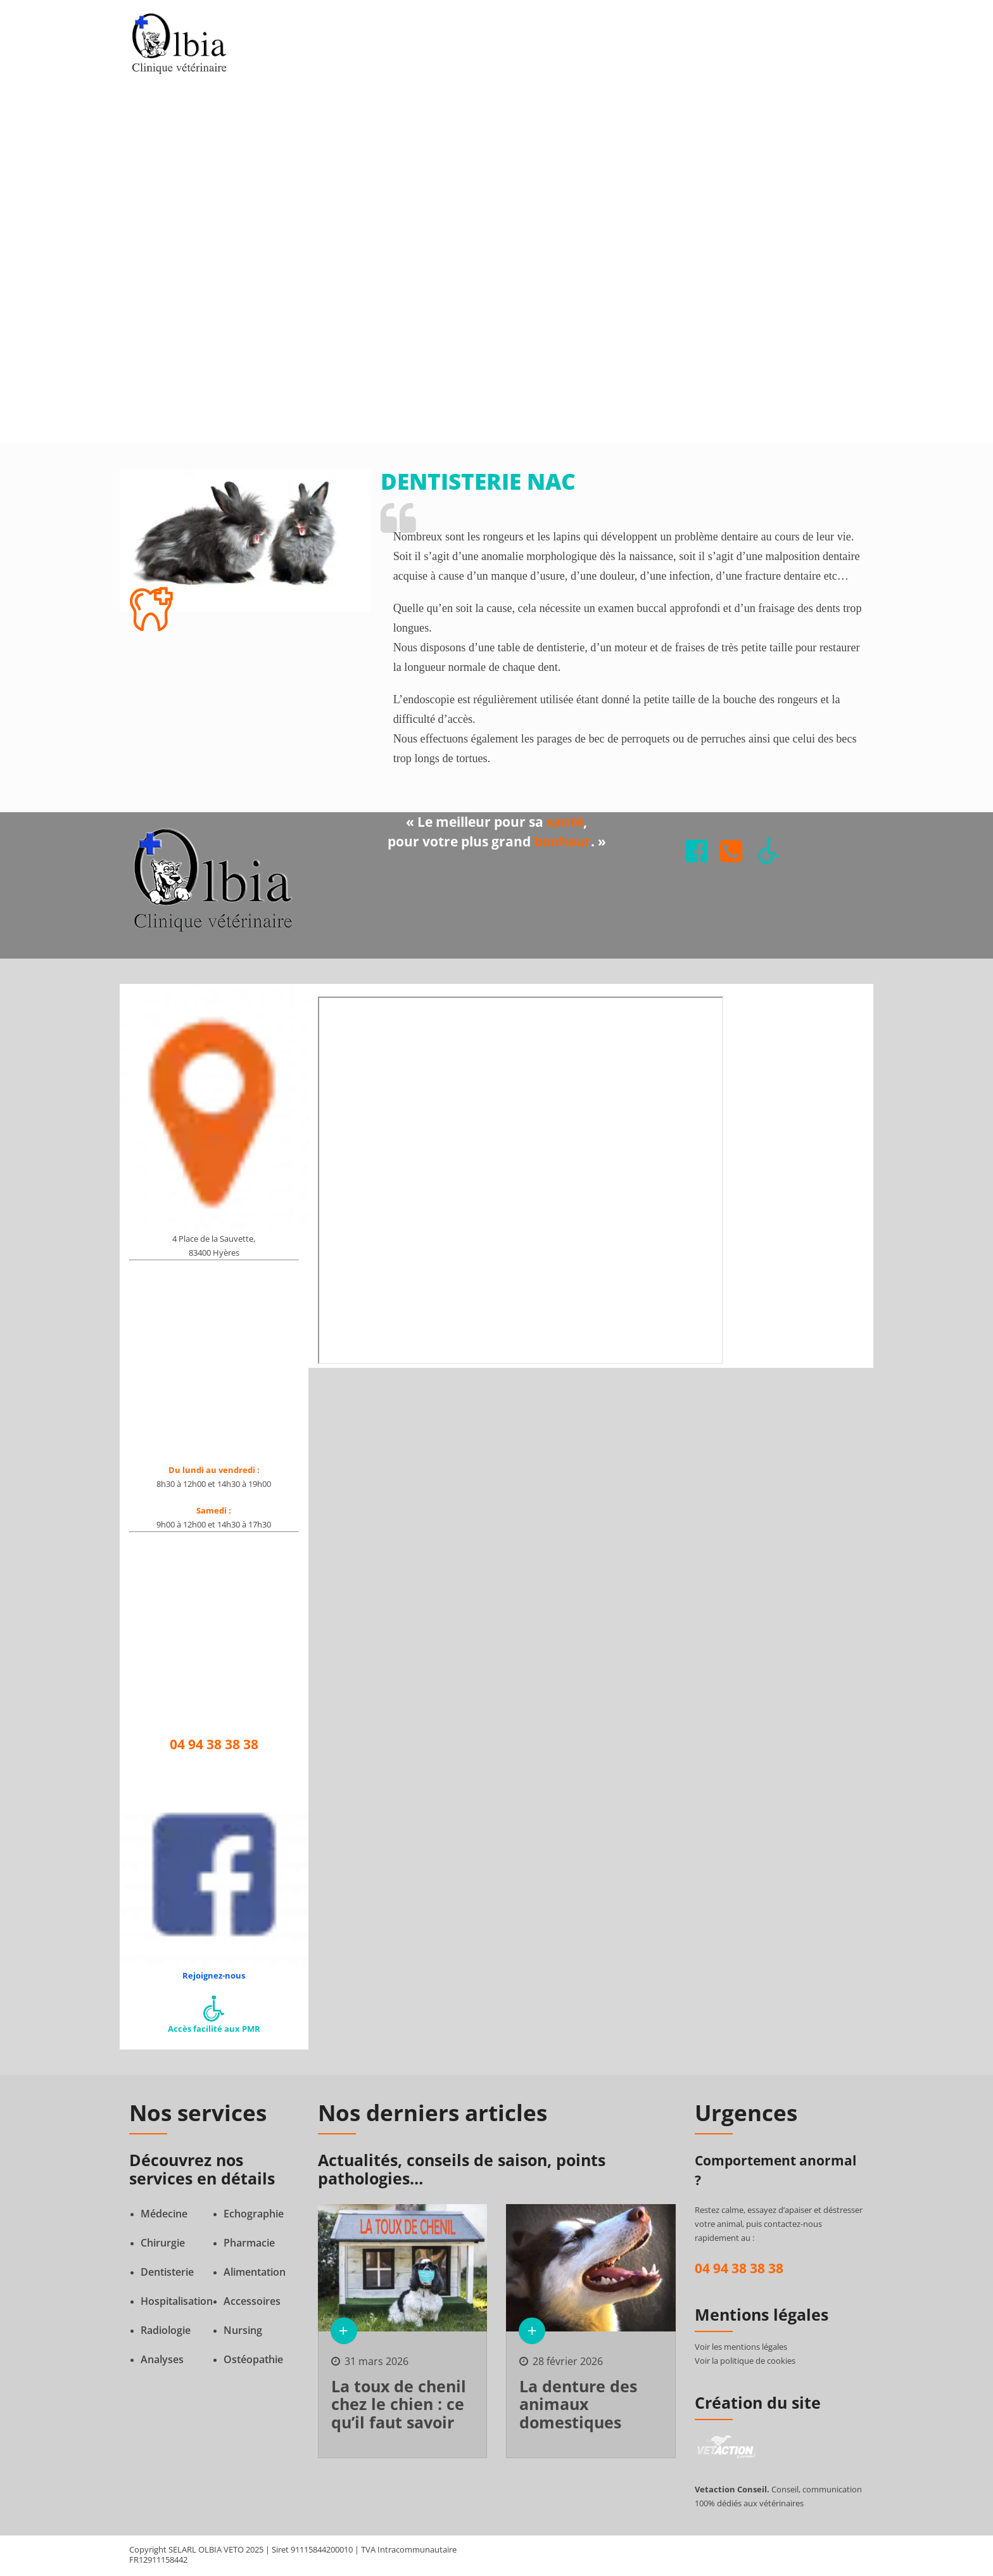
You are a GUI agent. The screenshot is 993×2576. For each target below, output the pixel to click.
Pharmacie (249, 2245)
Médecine (164, 2215)
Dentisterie (167, 2274)
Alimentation (255, 2274)
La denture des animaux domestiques (578, 2405)
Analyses (162, 2361)
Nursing (243, 2332)
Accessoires (252, 2303)
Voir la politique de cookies (745, 2362)
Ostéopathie (253, 2361)
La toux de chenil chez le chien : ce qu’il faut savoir (398, 2405)
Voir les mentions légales (741, 2348)
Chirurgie (163, 2245)
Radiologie (166, 2332)
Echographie (254, 2215)
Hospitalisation (177, 2303)
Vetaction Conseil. (732, 2491)
